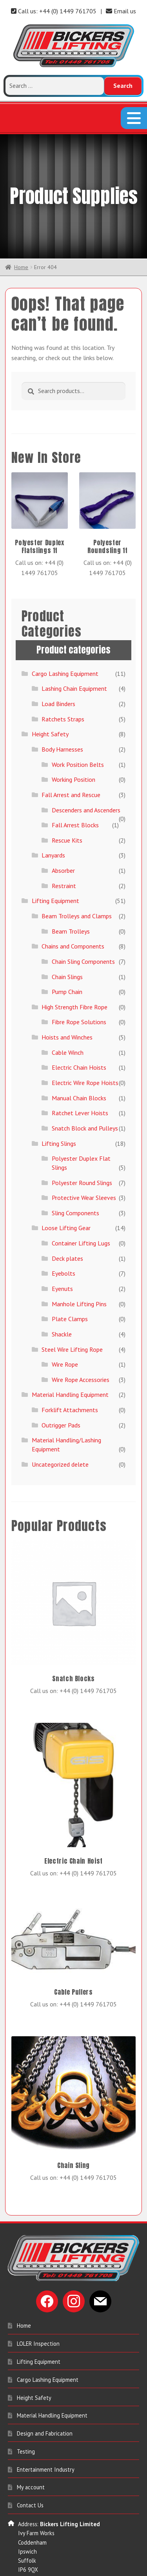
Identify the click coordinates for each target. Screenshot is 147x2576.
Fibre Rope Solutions (79, 979)
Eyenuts (62, 1245)
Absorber (63, 827)
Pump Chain (67, 948)
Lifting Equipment (55, 857)
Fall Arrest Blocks (75, 781)
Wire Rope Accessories (80, 1336)
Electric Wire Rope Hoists (85, 1039)
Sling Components (75, 1169)
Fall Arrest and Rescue (71, 751)
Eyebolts (63, 1230)
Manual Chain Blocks (79, 1054)
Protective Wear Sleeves (84, 1154)
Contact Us (30, 2461)
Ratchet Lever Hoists (80, 1070)
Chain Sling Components (83, 918)
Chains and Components (73, 903)
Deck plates (67, 1215)
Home (21, 223)
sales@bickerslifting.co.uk (49, 2570)
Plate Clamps (70, 1276)
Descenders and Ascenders (86, 766)
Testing (26, 2408)
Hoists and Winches (67, 994)
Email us (121, 11)
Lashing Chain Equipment (74, 645)
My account (31, 2444)
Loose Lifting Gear (66, 1185)
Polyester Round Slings (82, 1139)
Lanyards (53, 812)
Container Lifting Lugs (81, 1199)
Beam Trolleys (71, 888)
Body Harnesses (62, 706)
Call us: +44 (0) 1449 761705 (53, 11)
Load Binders (58, 660)
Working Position (73, 736)
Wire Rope (65, 1321)
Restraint (64, 842)
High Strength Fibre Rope (74, 963)
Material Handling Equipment (70, 1351)
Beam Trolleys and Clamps (77, 872)
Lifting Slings (59, 1100)
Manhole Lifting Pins (79, 1260)
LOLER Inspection (38, 2300)
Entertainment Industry (45, 2426)
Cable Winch (67, 1009)
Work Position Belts (78, 721)
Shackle (62, 1290)
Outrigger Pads (61, 1381)
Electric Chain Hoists (79, 1024)
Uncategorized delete (60, 1421)
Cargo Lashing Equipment (65, 630)
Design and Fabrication (45, 2390)
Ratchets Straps (63, 675)
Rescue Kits (67, 797)
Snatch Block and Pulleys (85, 1085)
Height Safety (50, 691)
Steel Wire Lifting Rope (72, 1306)
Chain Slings (67, 933)
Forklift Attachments (70, 1366)
